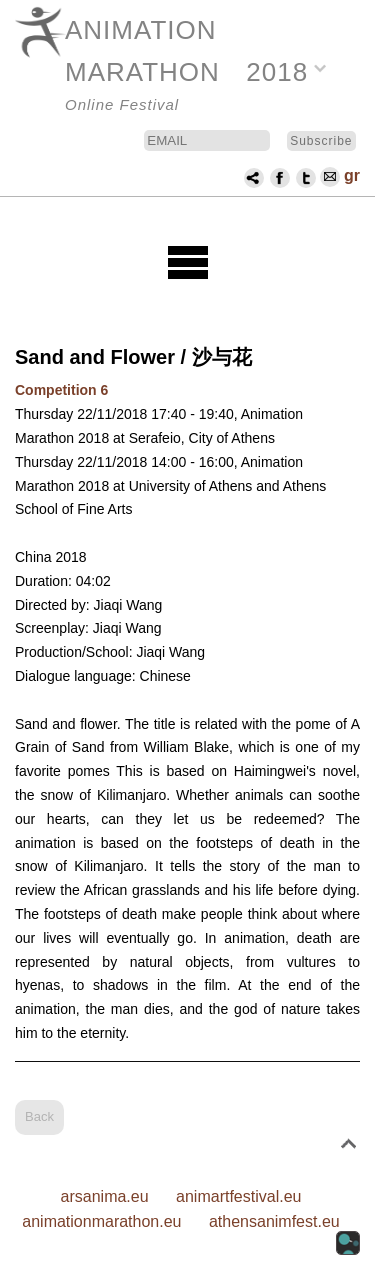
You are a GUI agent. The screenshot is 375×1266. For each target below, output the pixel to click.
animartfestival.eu (238, 1196)
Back (39, 1116)
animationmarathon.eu (101, 1221)
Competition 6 (61, 390)
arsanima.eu (105, 1196)
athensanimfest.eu (274, 1221)
